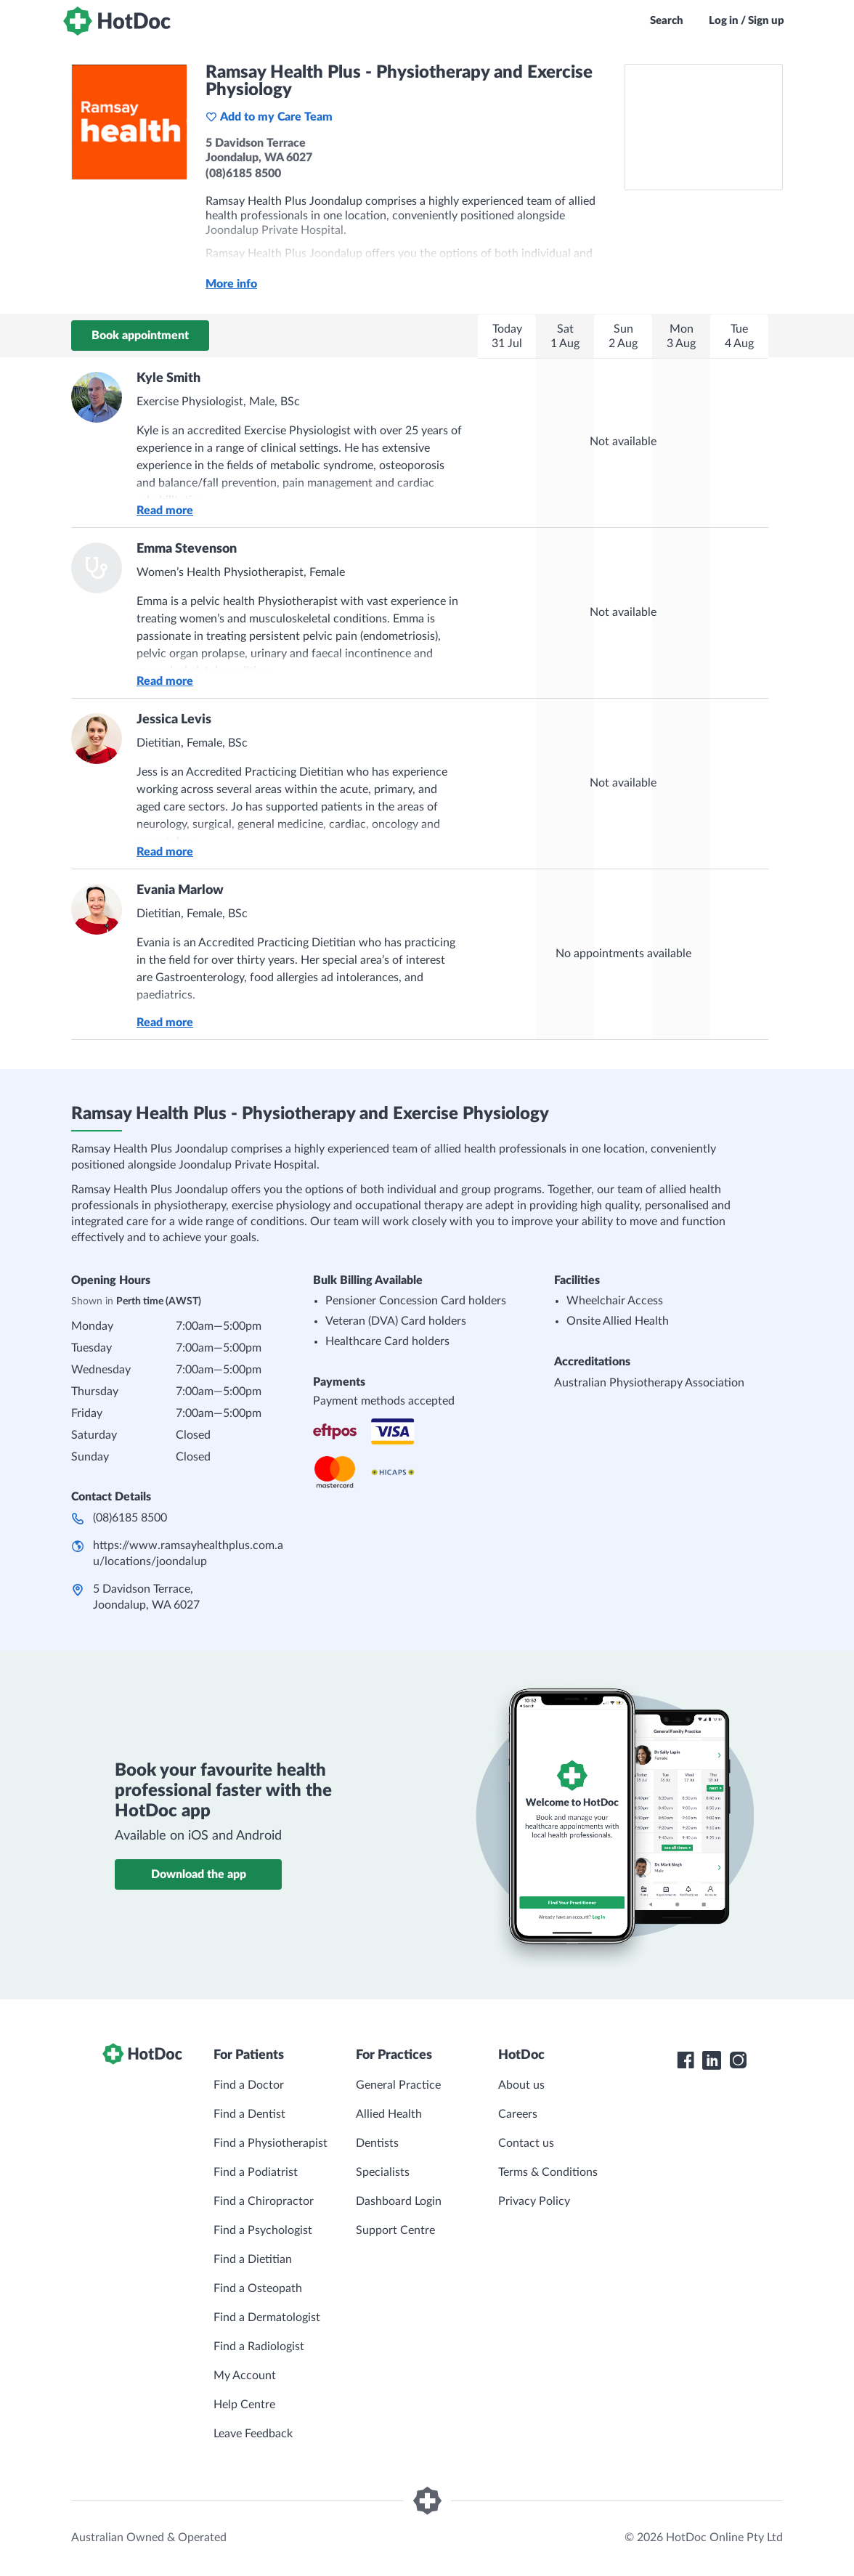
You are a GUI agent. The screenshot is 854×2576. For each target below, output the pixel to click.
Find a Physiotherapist (271, 2143)
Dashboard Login (399, 2201)
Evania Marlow (180, 890)
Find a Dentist (249, 2114)
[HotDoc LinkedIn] (712, 2060)
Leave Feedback (253, 2433)
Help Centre (244, 2404)
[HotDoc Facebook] (685, 2060)
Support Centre (395, 2230)
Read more (165, 510)
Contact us (526, 2143)
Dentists (377, 2143)
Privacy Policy (534, 2201)
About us (521, 2085)
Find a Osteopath (258, 2288)
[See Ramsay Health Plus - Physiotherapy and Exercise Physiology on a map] (703, 127)
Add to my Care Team (269, 117)
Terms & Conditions (548, 2172)
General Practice (398, 2085)
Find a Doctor (249, 2085)
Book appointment (140, 335)
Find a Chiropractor (264, 2201)
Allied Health (389, 2114)
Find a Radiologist (259, 2346)
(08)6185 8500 (130, 1518)
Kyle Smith (168, 378)
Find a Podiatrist (256, 2172)
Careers (517, 2114)
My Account (245, 2375)
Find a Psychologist (263, 2230)
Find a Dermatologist (267, 2317)
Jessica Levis (174, 719)
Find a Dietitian (253, 2259)
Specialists (383, 2172)
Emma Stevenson (187, 549)
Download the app (198, 1874)
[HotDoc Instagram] (738, 2060)
